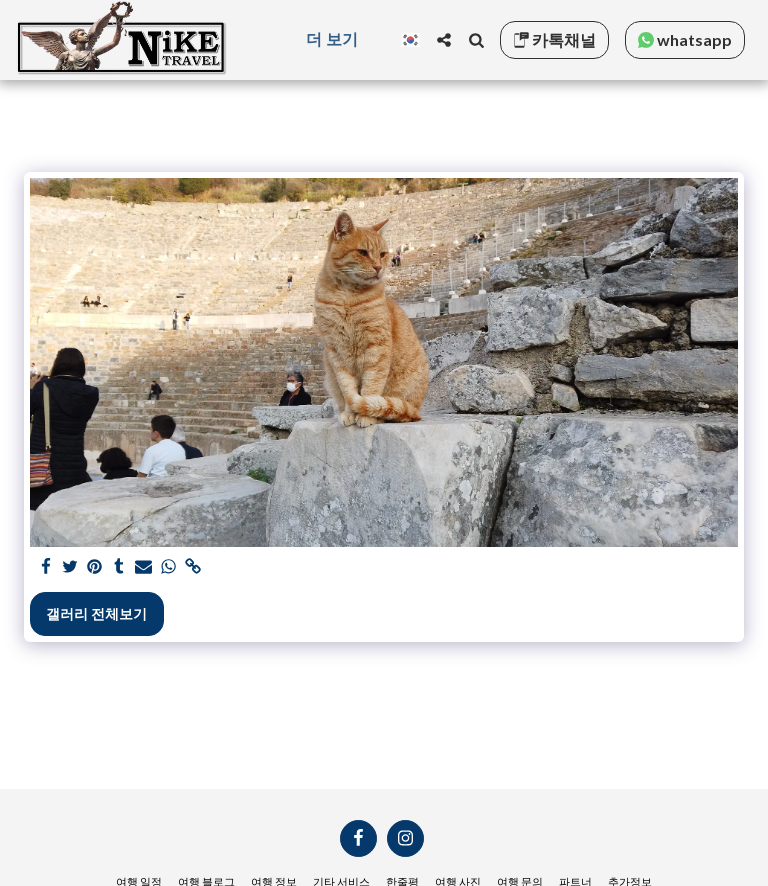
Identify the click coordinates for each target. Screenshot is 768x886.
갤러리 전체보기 (96, 613)
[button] (444, 40)
